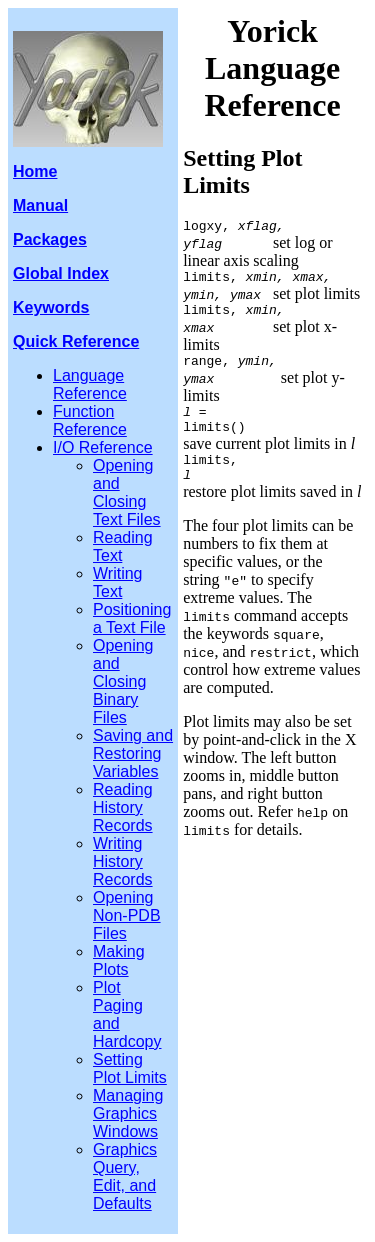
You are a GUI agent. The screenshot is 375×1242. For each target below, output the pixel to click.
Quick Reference (76, 341)
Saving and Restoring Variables (133, 753)
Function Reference (90, 420)
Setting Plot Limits (130, 1068)
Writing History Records (123, 861)
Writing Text (118, 582)
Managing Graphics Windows (128, 1113)
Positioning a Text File (132, 618)
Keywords (51, 307)
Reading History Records (123, 807)
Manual (40, 205)
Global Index (61, 273)
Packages (50, 239)
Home (35, 171)
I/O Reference (103, 447)
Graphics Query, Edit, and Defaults (125, 1176)
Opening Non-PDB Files (127, 915)
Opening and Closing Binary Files (123, 681)
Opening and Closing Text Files (127, 492)
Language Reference (90, 384)
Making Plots (119, 960)
